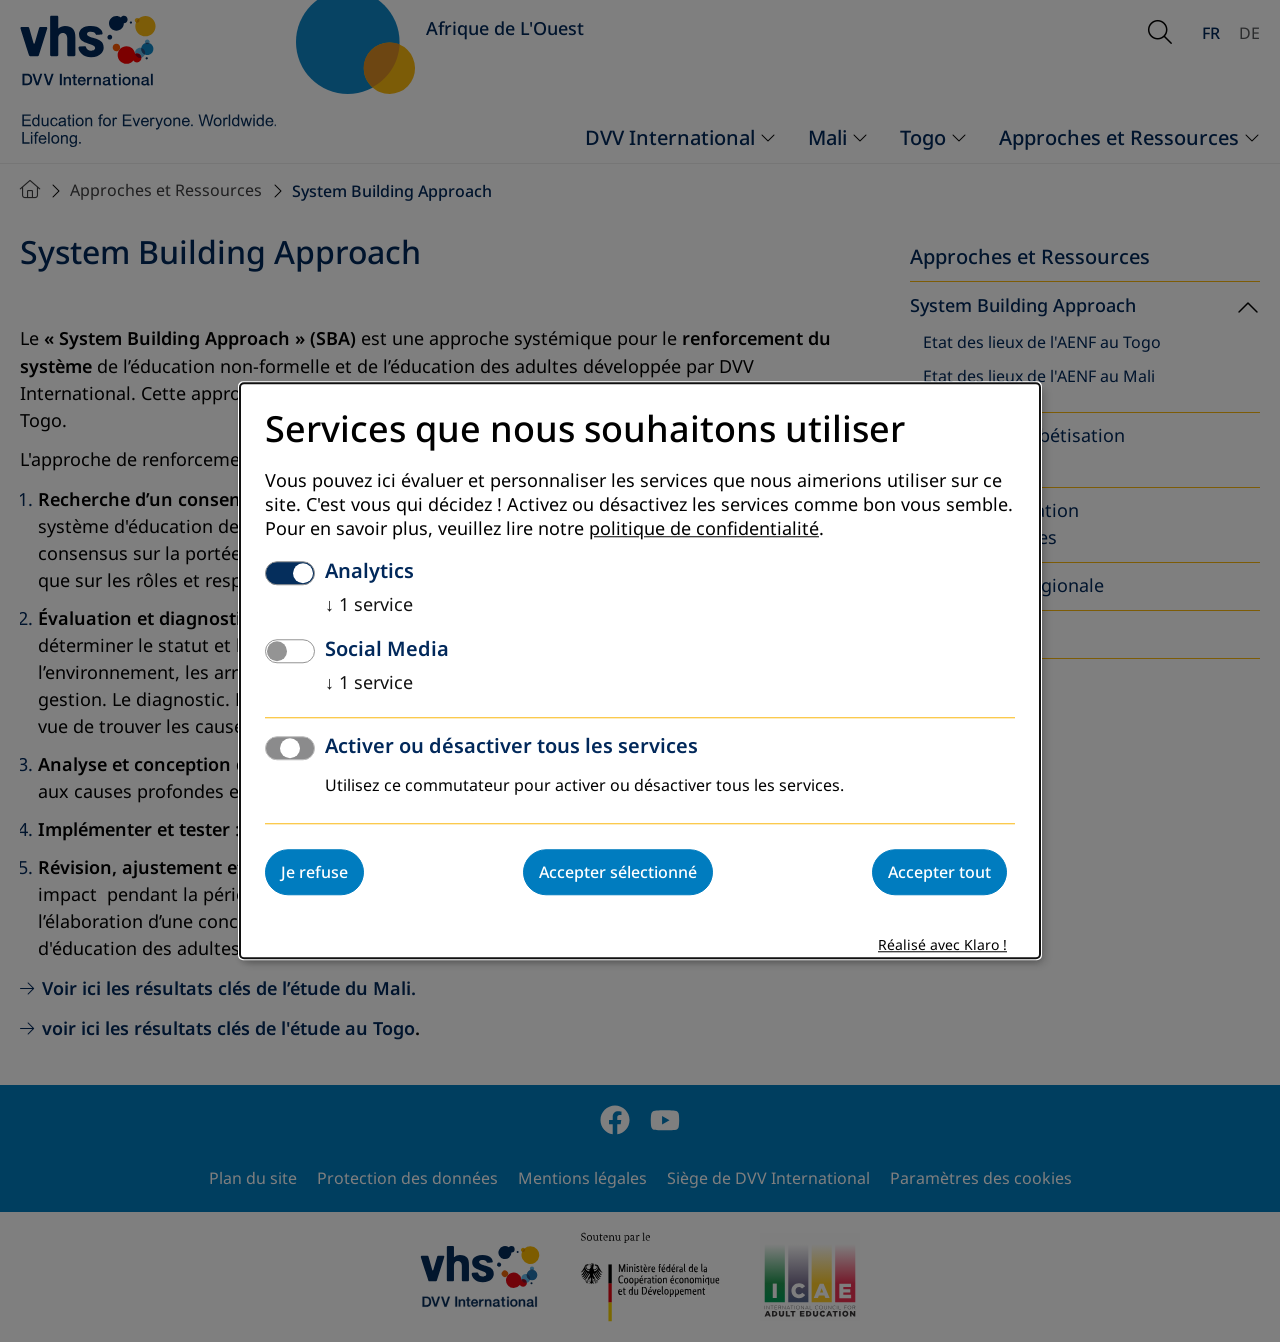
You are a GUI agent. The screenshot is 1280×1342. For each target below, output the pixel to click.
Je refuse (314, 873)
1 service (369, 606)
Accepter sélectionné (618, 873)
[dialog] (640, 670)
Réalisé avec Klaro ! (942, 946)
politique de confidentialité (704, 530)
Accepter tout (939, 873)
